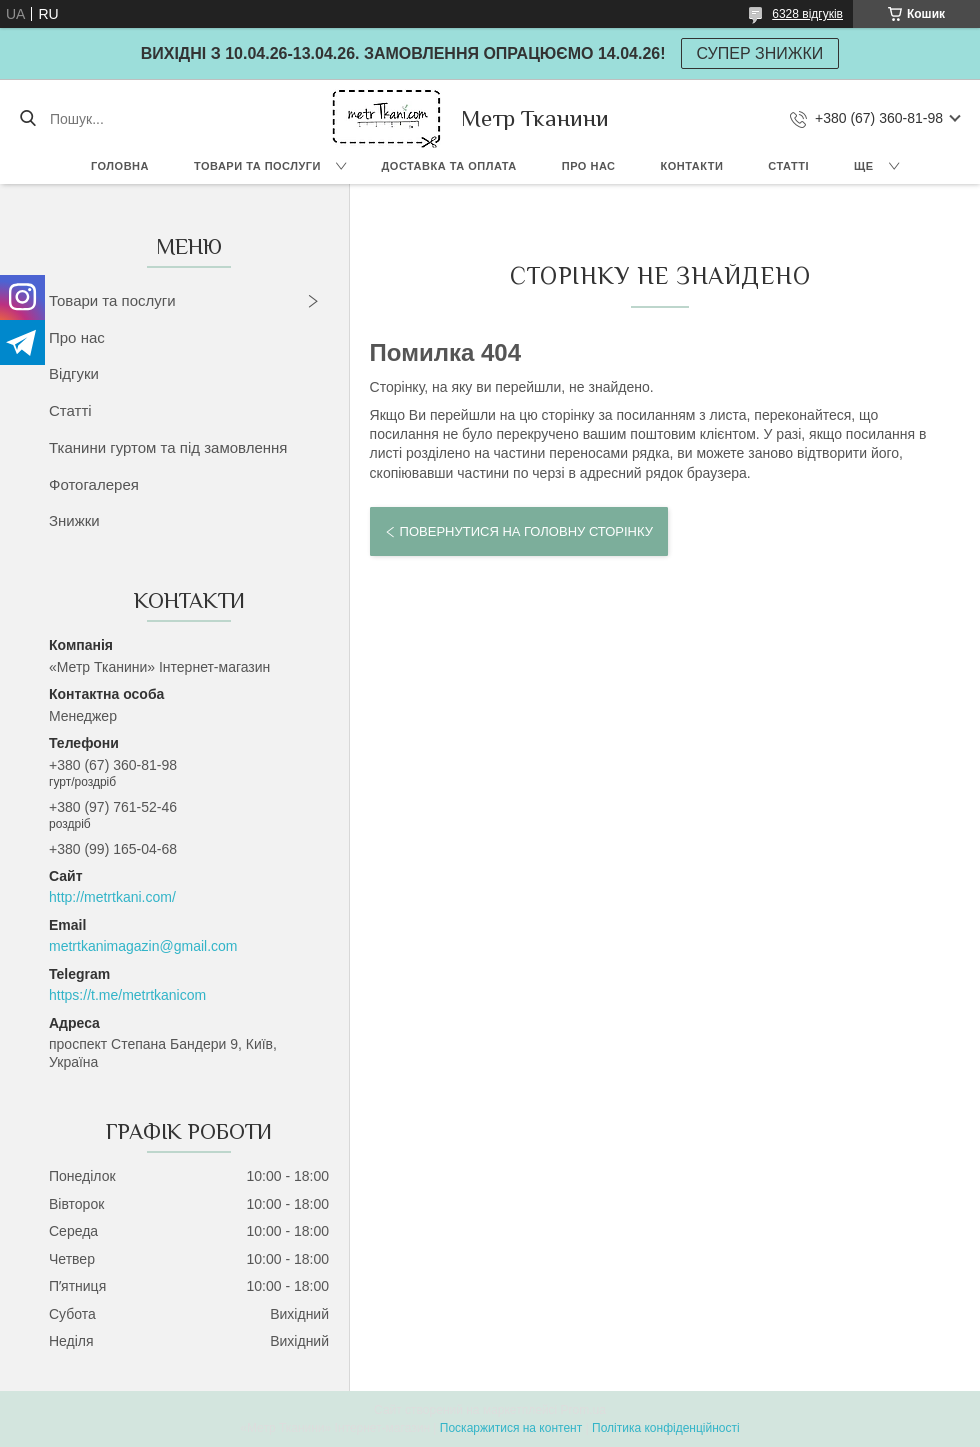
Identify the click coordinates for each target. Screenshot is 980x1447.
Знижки (74, 520)
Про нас (589, 166)
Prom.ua (583, 1410)
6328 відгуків (807, 14)
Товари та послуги (257, 166)
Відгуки (74, 373)
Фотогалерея (94, 484)
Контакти (692, 166)
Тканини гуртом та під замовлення (168, 447)
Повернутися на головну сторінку (526, 531)
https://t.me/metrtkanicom (127, 995)
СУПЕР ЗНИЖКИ (760, 53)
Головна (120, 166)
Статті (788, 166)
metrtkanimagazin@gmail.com (143, 946)
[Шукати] (27, 119)
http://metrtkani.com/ (112, 897)
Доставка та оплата (449, 166)
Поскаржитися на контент (511, 1428)
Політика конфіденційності (666, 1428)
